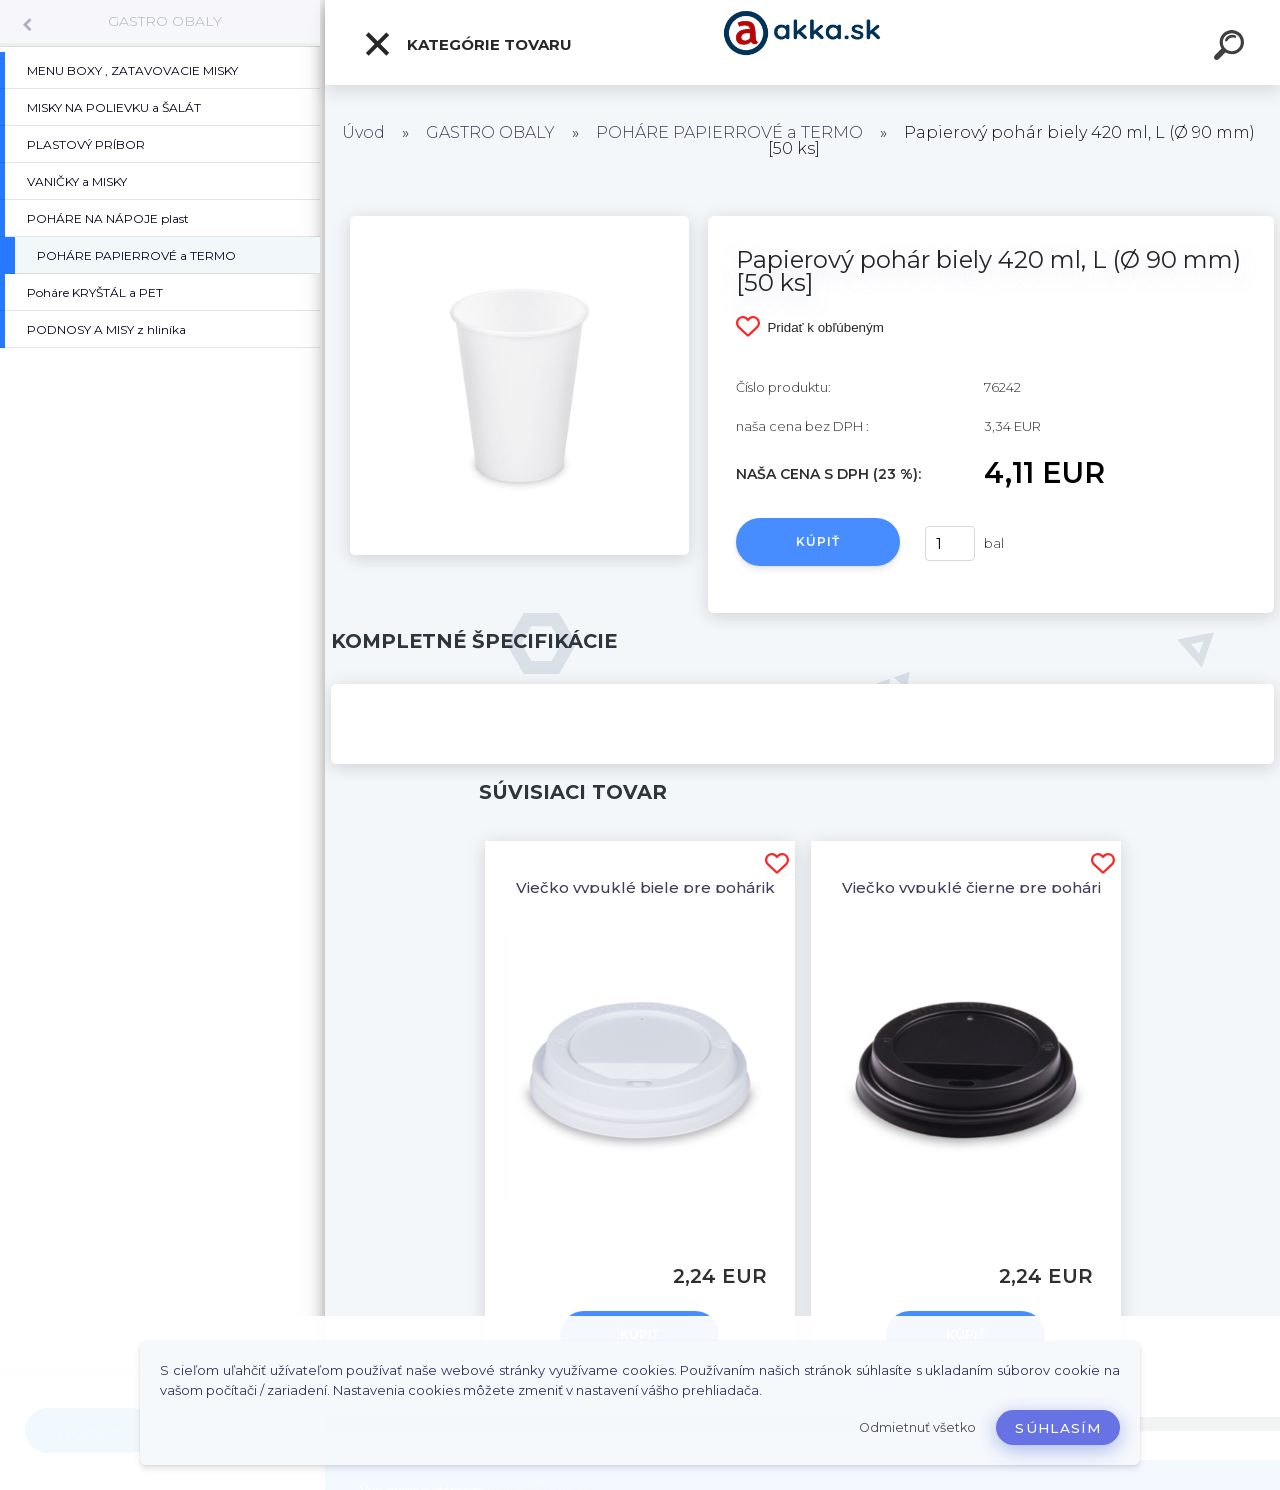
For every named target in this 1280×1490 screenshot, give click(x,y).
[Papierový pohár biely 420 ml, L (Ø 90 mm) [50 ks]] (519, 223)
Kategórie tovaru (467, 44)
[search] (1232, 48)
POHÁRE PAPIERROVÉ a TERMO (729, 132)
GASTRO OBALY (165, 21)
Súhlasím (1058, 1428)
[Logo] (802, 42)
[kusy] (950, 543)
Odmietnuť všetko (917, 1427)
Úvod (363, 132)
